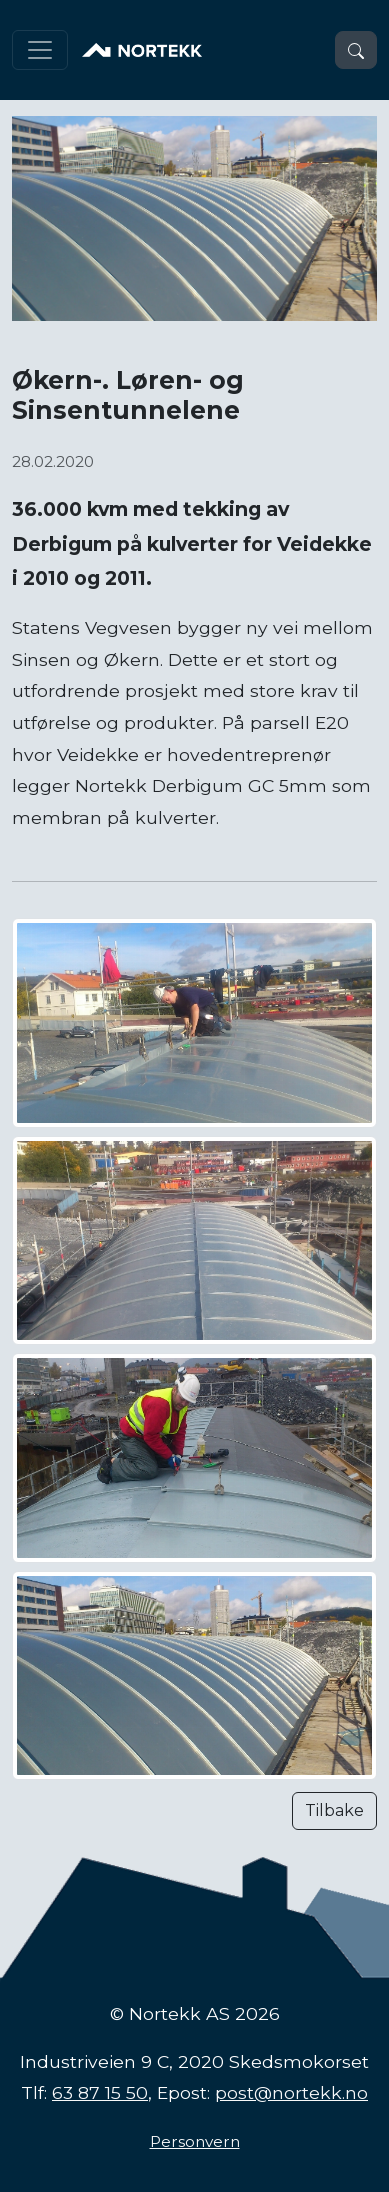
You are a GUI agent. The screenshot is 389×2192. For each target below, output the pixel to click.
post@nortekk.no (291, 2092)
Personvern (195, 2141)
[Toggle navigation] (40, 50)
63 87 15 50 (100, 2092)
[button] (356, 50)
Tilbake (334, 1810)
